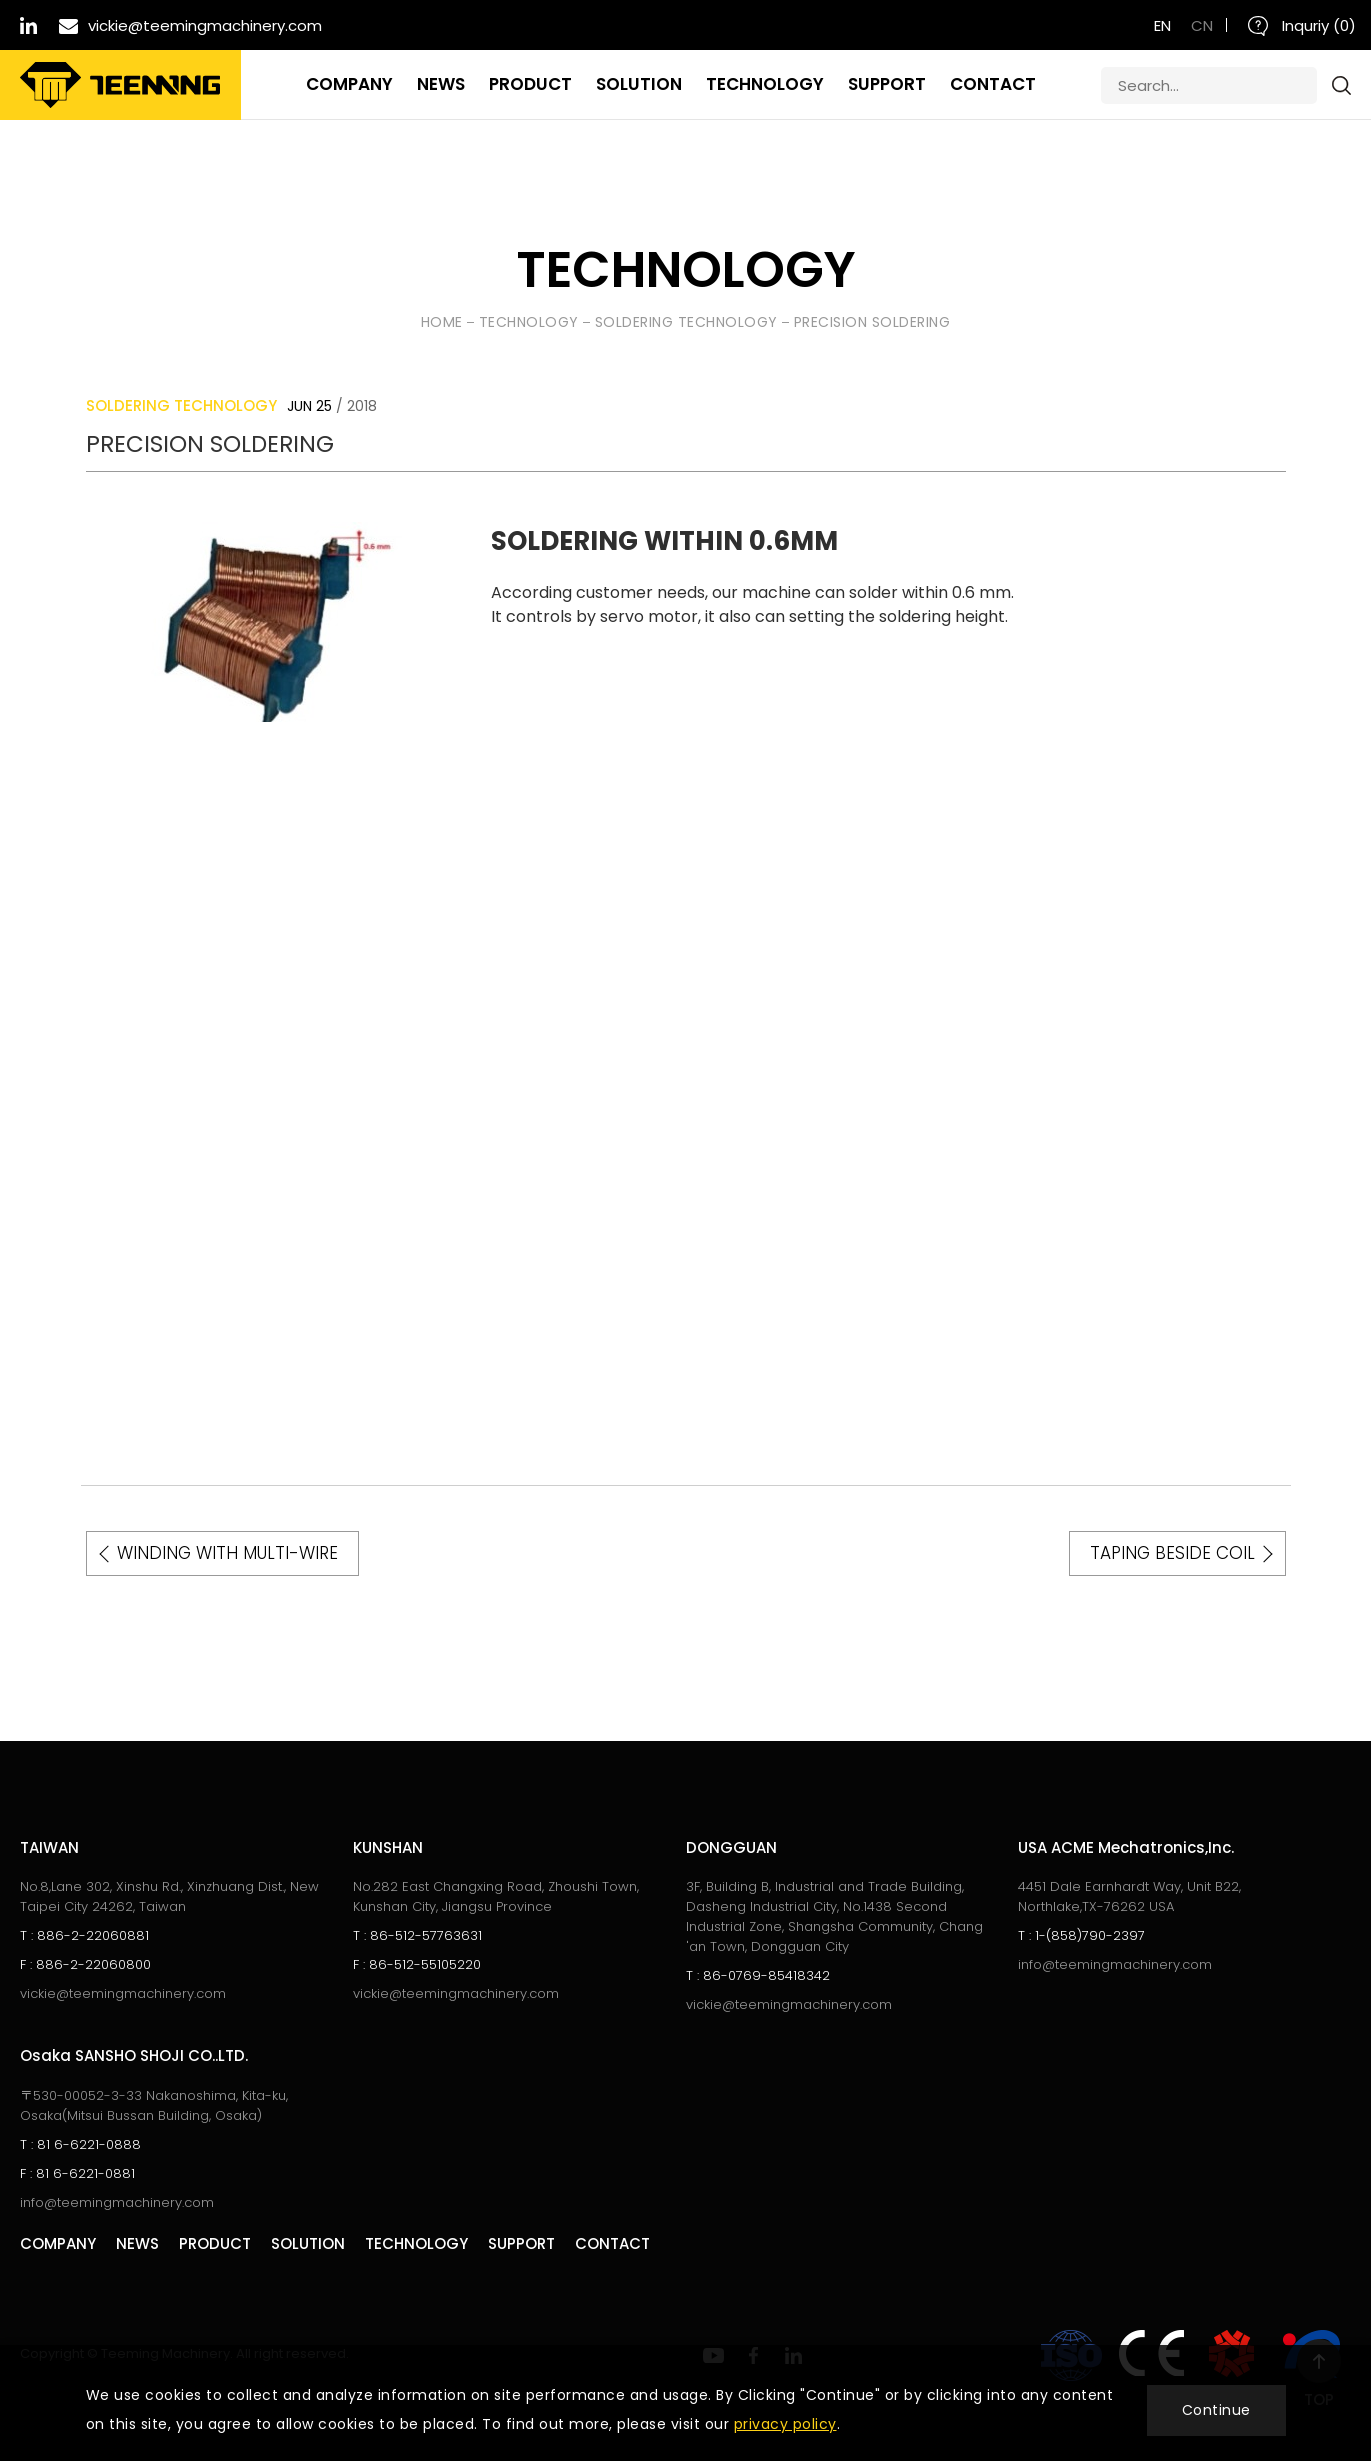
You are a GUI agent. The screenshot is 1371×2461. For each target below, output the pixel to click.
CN (1202, 25)
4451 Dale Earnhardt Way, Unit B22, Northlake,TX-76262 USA (1129, 1896)
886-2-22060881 (84, 1935)
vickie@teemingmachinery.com (123, 1993)
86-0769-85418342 (758, 1975)
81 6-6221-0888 (80, 2144)
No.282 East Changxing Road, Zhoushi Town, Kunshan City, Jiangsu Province (496, 1896)
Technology (529, 322)
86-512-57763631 (417, 1935)
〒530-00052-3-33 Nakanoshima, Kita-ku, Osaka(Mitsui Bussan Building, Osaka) (154, 2105)
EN (1162, 25)
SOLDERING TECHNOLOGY (686, 322)
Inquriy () (1302, 25)
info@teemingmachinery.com (1115, 1964)
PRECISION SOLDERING (872, 322)
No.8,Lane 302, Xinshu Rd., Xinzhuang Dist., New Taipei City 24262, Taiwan (169, 1896)
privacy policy (785, 2424)
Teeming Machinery (120, 85)
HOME (442, 322)
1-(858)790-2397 (1081, 1935)
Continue (1216, 2410)
